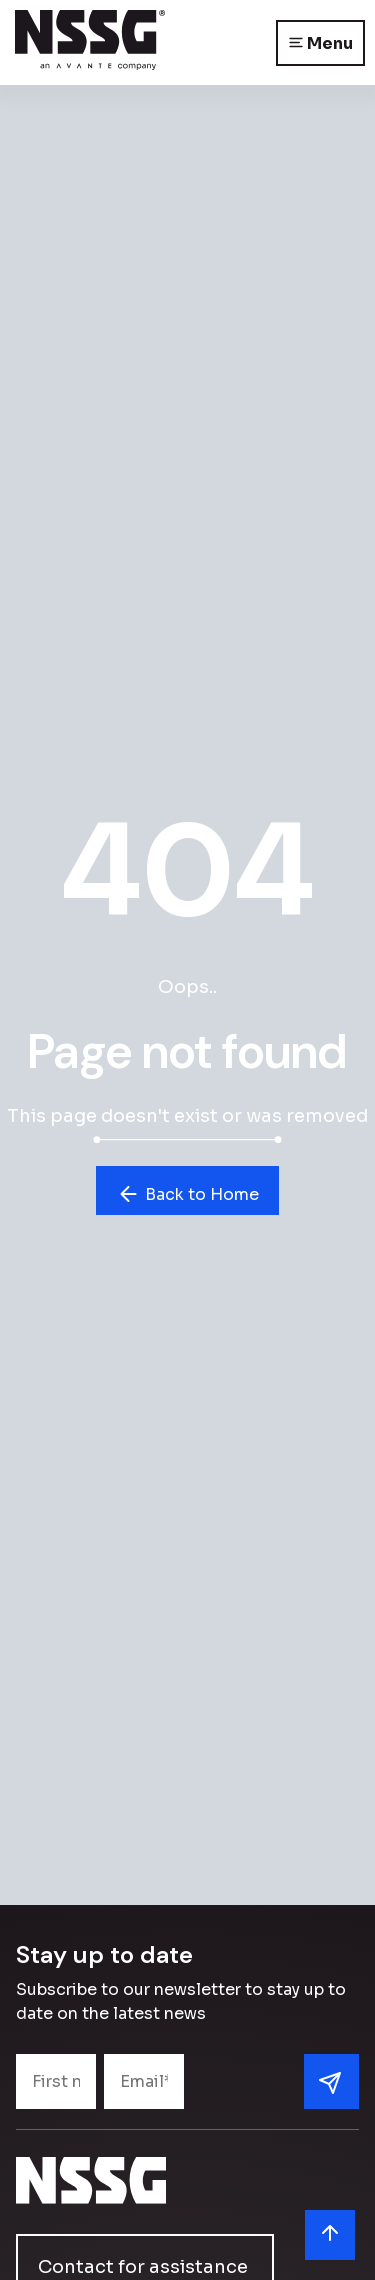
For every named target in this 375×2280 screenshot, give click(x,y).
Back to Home (187, 1194)
